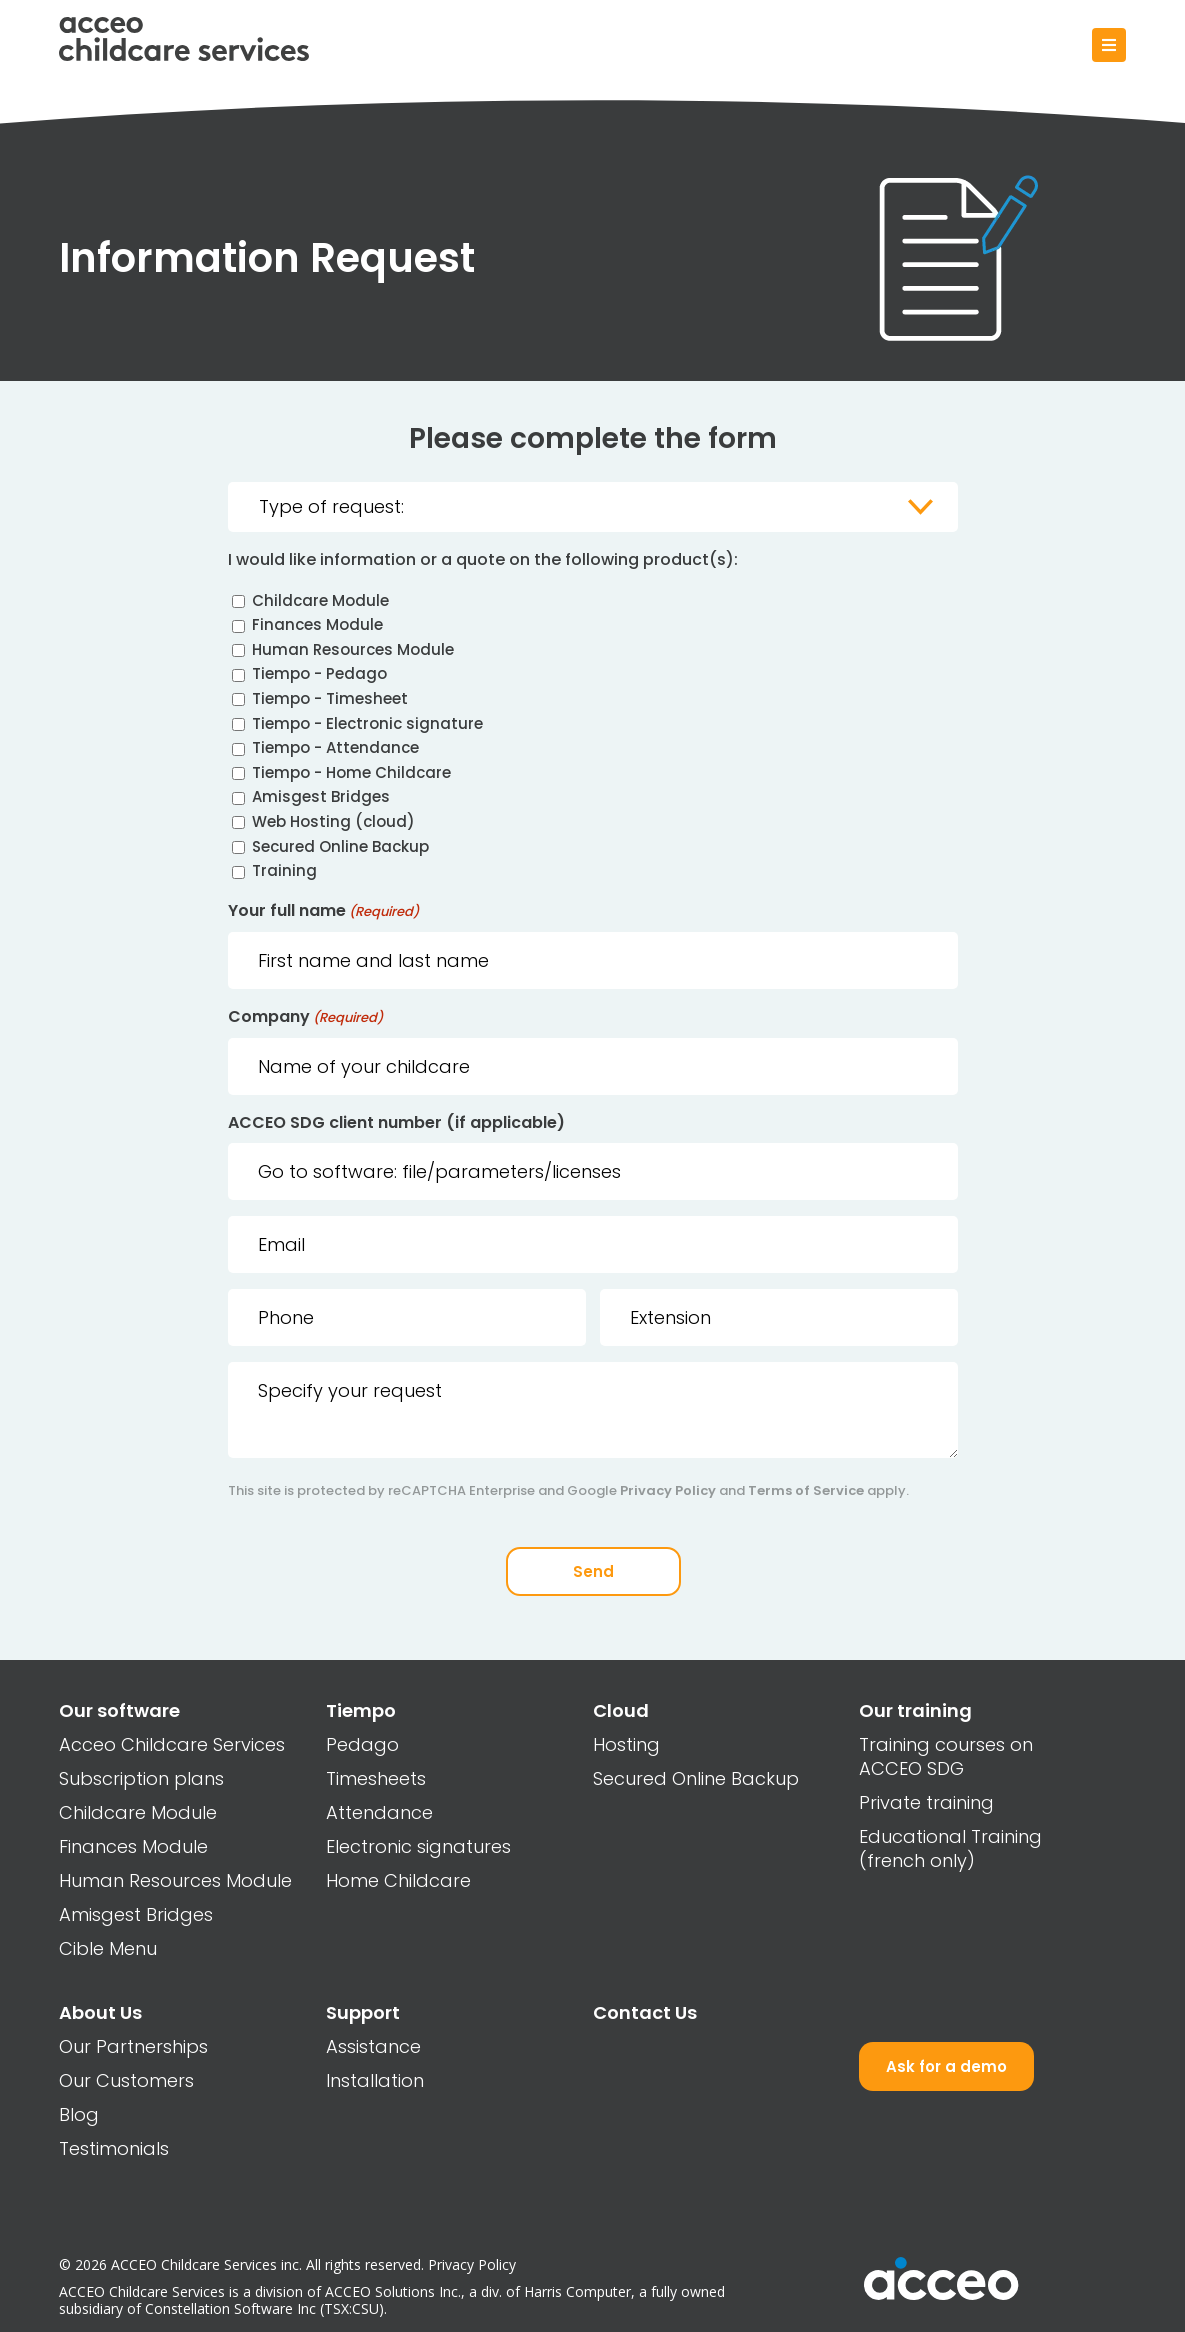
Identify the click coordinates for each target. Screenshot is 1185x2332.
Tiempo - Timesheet (330, 698)
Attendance (379, 1812)
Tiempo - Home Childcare (351, 772)
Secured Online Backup (340, 846)
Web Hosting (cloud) (333, 821)
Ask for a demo (946, 2066)
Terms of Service (806, 1491)
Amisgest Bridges (321, 797)
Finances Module (317, 625)
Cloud (621, 1710)
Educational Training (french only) (950, 1848)
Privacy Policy (668, 1491)
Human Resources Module (353, 649)
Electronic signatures (418, 1846)
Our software (119, 1710)
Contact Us (645, 2012)
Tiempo (361, 1710)
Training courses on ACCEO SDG (946, 1756)
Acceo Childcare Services (172, 1744)
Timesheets (376, 1778)
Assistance (373, 2046)
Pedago (362, 1744)
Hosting (626, 1744)
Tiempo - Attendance (335, 748)
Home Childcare (398, 1880)
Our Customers (126, 2080)
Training (284, 871)
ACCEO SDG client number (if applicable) (396, 1123)
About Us (100, 2012)
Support (363, 2012)
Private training (926, 1802)
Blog (79, 2114)
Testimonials (114, 2148)
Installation (375, 2080)
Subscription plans (141, 1778)
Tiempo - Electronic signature (367, 723)
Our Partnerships (133, 2046)
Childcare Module (320, 600)
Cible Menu (108, 1948)
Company (305, 1018)
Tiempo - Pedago (319, 674)
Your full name (323, 912)
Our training (915, 1710)
